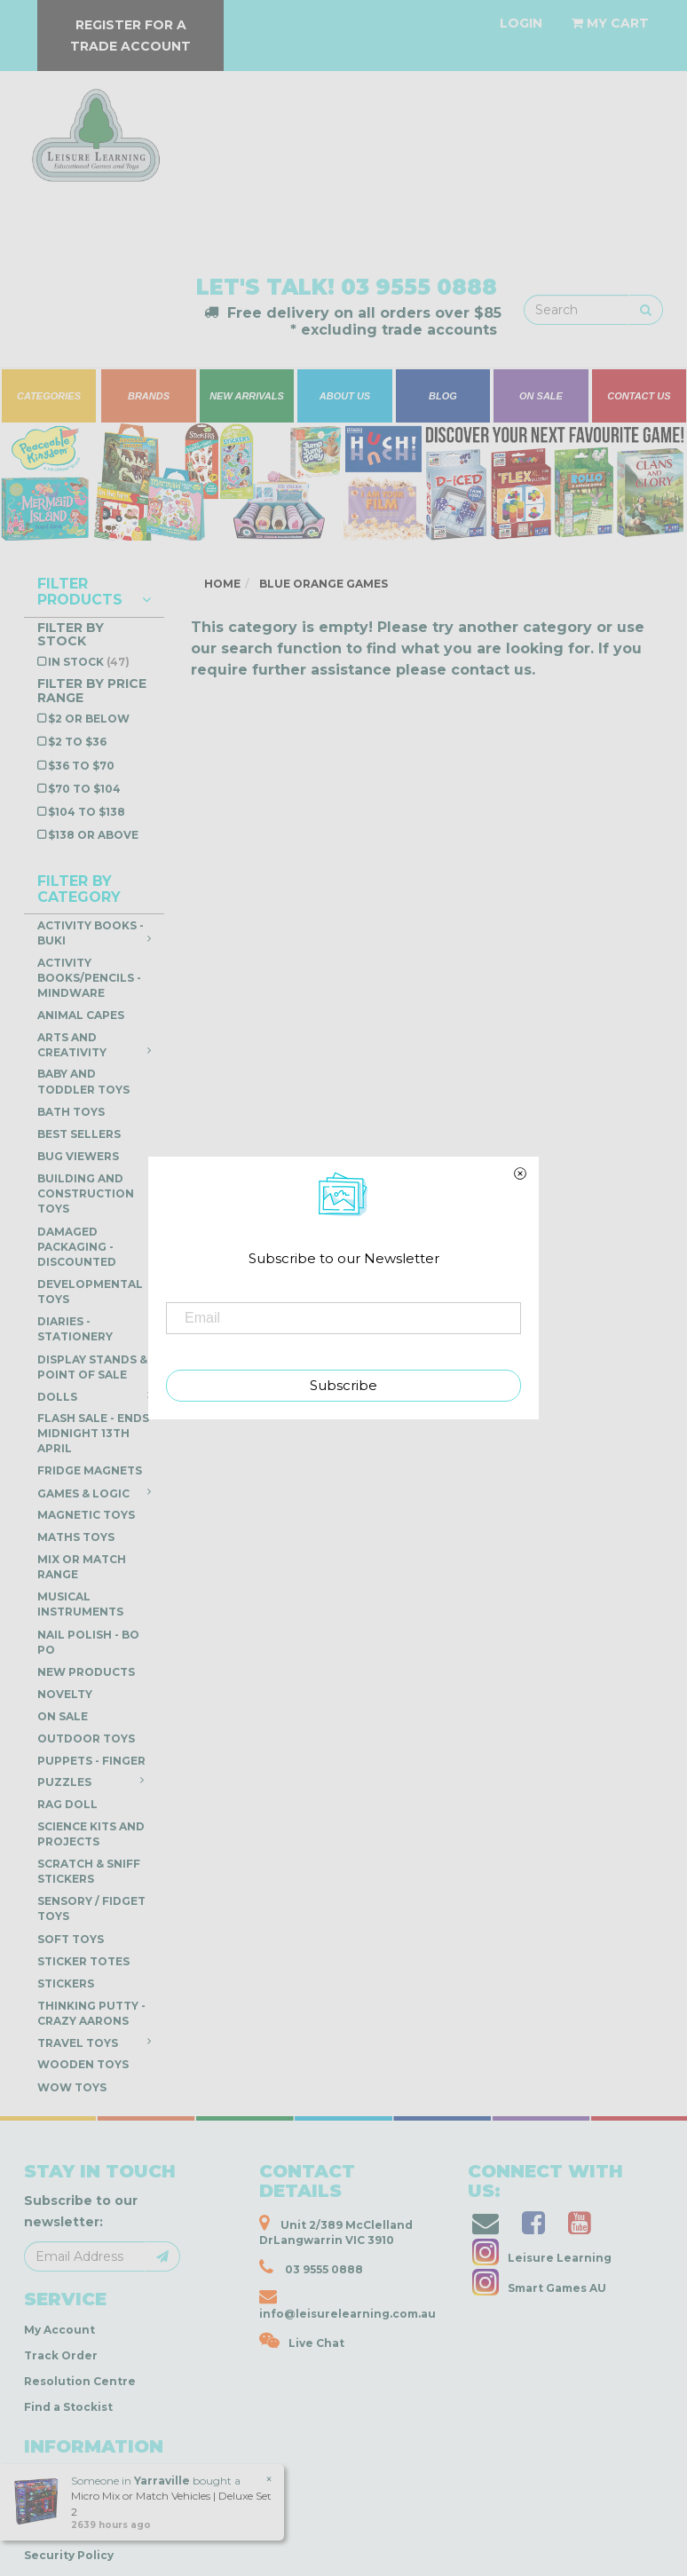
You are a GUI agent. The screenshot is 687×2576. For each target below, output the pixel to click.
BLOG (443, 396)
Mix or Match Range (81, 1567)
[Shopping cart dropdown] (610, 23)
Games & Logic (94, 1493)
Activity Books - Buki (94, 933)
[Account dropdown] (521, 23)
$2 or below (89, 718)
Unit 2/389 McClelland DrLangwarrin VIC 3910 (336, 2230)
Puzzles (90, 1781)
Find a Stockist (68, 2407)
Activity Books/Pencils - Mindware (89, 978)
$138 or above (93, 835)
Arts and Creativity (94, 1045)
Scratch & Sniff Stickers (88, 1871)
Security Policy (69, 2555)
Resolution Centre (80, 2381)
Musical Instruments (80, 1604)
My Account (59, 2329)
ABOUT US (345, 396)
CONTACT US (638, 396)
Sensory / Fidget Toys (91, 1908)
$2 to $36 (77, 741)
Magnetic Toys (86, 1514)
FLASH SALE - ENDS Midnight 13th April (93, 1433)
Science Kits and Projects (91, 1834)
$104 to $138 (86, 811)
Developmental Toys (90, 1291)
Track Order (61, 2355)
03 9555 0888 (419, 287)
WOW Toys (72, 2087)
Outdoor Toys (86, 1738)
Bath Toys (71, 1111)
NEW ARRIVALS (246, 396)
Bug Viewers (78, 1156)
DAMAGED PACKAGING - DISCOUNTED (76, 1246)
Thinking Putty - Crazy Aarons (91, 2013)
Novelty (64, 1694)
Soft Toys (70, 1939)
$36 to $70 (81, 765)
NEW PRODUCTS (86, 1672)
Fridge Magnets (89, 1470)
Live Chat (301, 2341)
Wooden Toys (83, 2064)
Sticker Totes (83, 1961)
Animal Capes (80, 1015)
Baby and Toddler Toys (83, 1081)
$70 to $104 (84, 788)
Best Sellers (79, 1134)
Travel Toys (94, 2042)
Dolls (94, 1396)
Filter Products (94, 591)
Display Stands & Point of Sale (92, 1367)
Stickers (65, 1983)
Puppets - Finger (94, 1763)
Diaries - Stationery (75, 1329)
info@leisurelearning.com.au (347, 2304)
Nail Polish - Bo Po (88, 1642)
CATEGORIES (49, 396)
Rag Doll (67, 1804)
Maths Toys (75, 1537)
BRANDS (149, 396)
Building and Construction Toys (85, 1193)
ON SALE (541, 396)
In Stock (89, 661)
